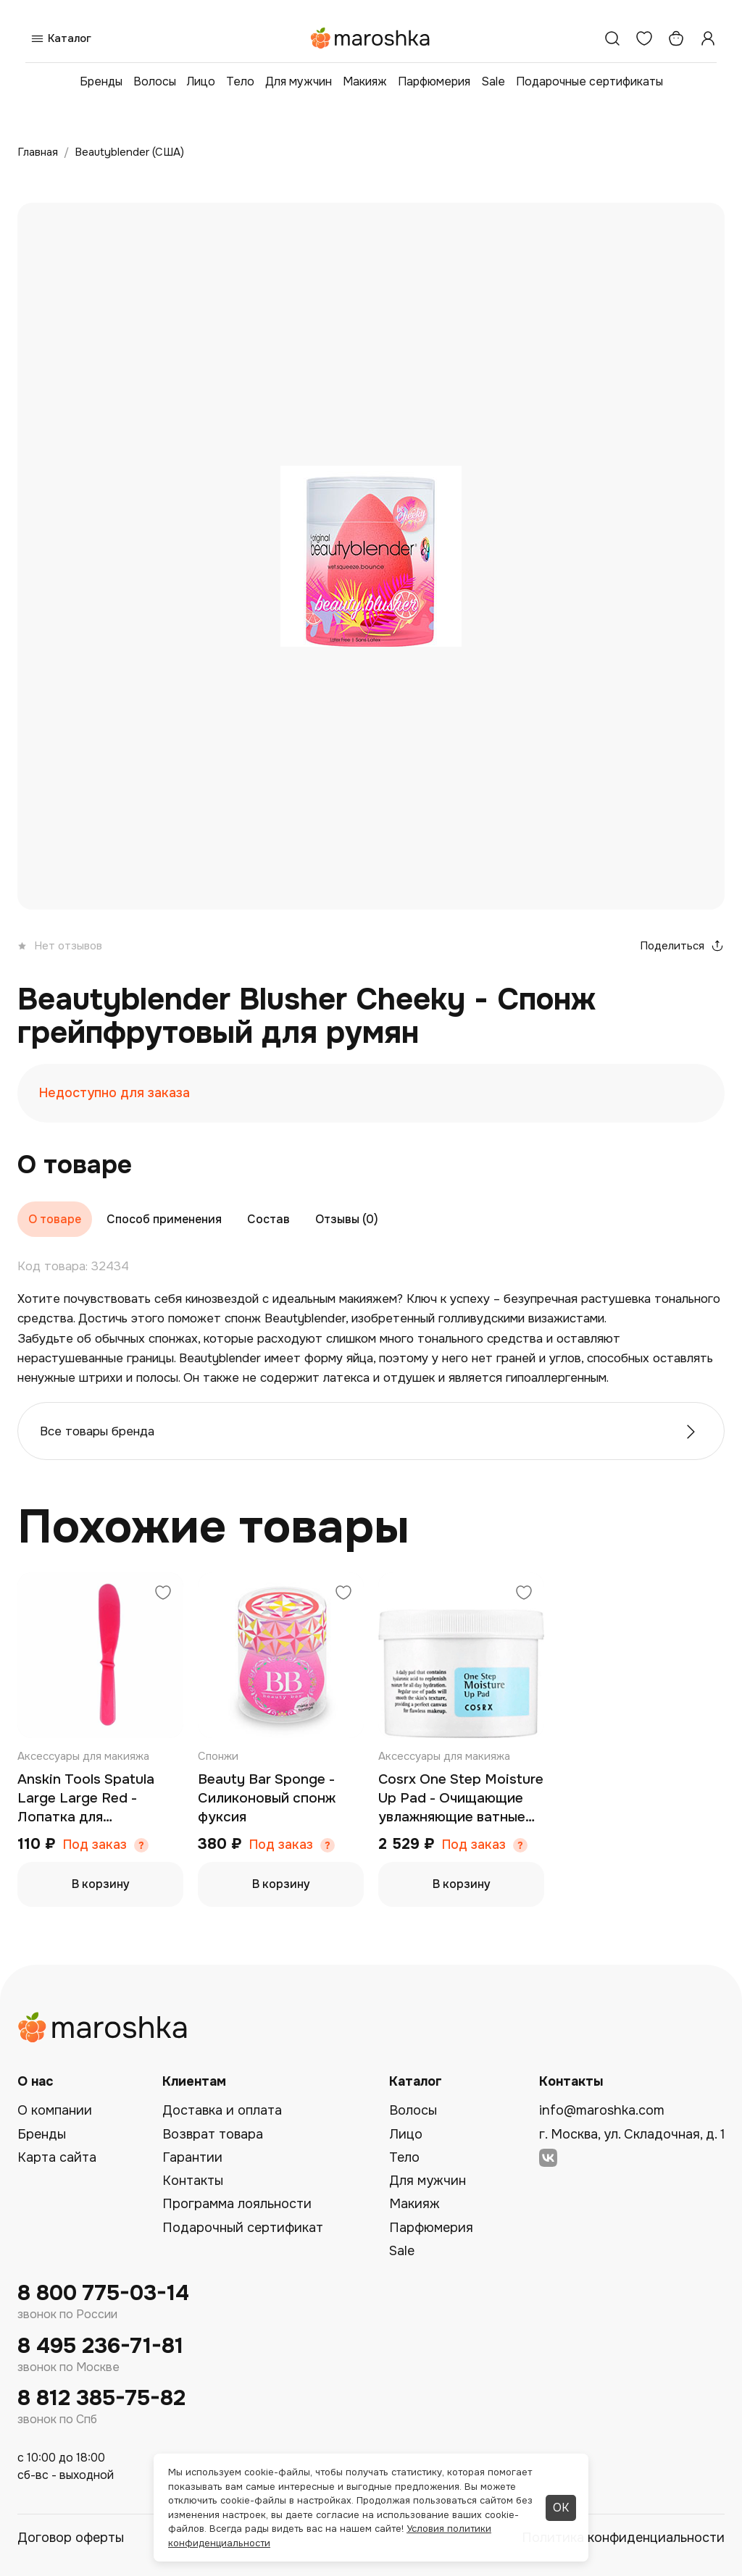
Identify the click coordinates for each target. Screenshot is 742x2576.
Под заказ (95, 1845)
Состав (268, 1219)
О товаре (54, 1219)
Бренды (101, 81)
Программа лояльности (237, 2204)
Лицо (201, 81)
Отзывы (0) (346, 1219)
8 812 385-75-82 (101, 2398)
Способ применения (164, 1219)
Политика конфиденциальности (623, 2538)
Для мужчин (298, 81)
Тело (240, 81)
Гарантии (192, 2157)
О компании (54, 2110)
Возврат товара (212, 2134)
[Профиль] (708, 38)
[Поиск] (612, 38)
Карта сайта (56, 2157)
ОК (561, 2507)
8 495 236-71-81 (100, 2346)
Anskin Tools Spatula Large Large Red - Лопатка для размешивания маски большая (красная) (88, 1798)
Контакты (192, 2181)
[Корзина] (676, 38)
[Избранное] (644, 38)
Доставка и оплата (222, 2110)
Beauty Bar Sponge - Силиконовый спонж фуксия (266, 1798)
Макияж (365, 81)
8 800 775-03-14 (103, 2293)
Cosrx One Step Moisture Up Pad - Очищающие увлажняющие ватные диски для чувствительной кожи (460, 1798)
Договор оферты (70, 2538)
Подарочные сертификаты (589, 81)
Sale (493, 81)
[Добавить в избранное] (163, 1594)
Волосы (154, 81)
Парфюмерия (434, 81)
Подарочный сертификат (242, 2228)
